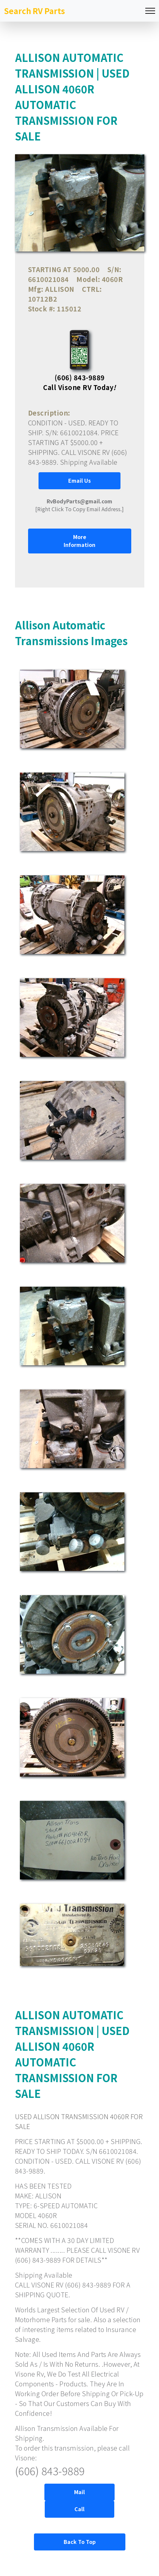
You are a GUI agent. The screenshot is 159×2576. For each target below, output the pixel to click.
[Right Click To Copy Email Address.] (79, 505)
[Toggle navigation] (150, 11)
